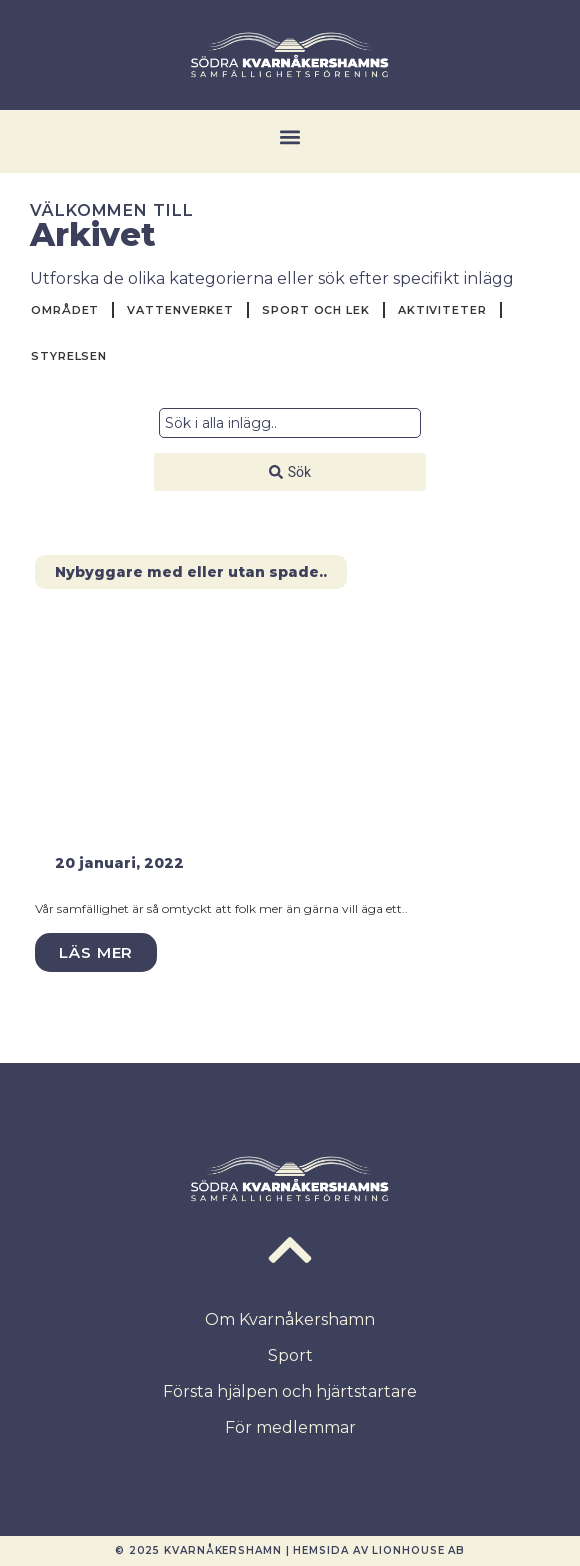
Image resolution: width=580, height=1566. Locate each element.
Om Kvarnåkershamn (290, 1319)
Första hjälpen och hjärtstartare (290, 1391)
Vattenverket (180, 310)
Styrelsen (69, 356)
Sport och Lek (316, 310)
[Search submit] (290, 472)
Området (65, 310)
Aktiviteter (442, 310)
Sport (290, 1355)
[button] (290, 136)
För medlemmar (290, 1427)
